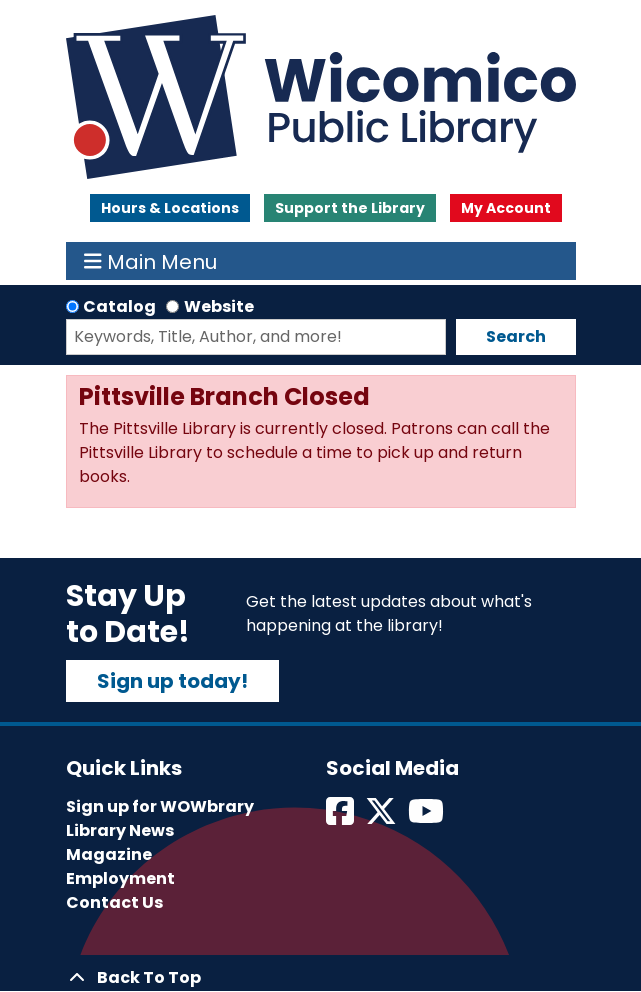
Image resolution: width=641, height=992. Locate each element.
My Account (506, 208)
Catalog (119, 306)
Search (516, 336)
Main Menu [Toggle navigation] (150, 261)
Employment (120, 878)
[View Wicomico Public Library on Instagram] (427, 817)
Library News (120, 830)
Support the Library (350, 208)
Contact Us (114, 902)
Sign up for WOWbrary (160, 806)
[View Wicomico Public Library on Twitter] (382, 817)
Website (219, 306)
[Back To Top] (321, 978)
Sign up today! (172, 681)
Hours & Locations (170, 208)
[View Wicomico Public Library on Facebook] (341, 817)
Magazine (109, 854)
